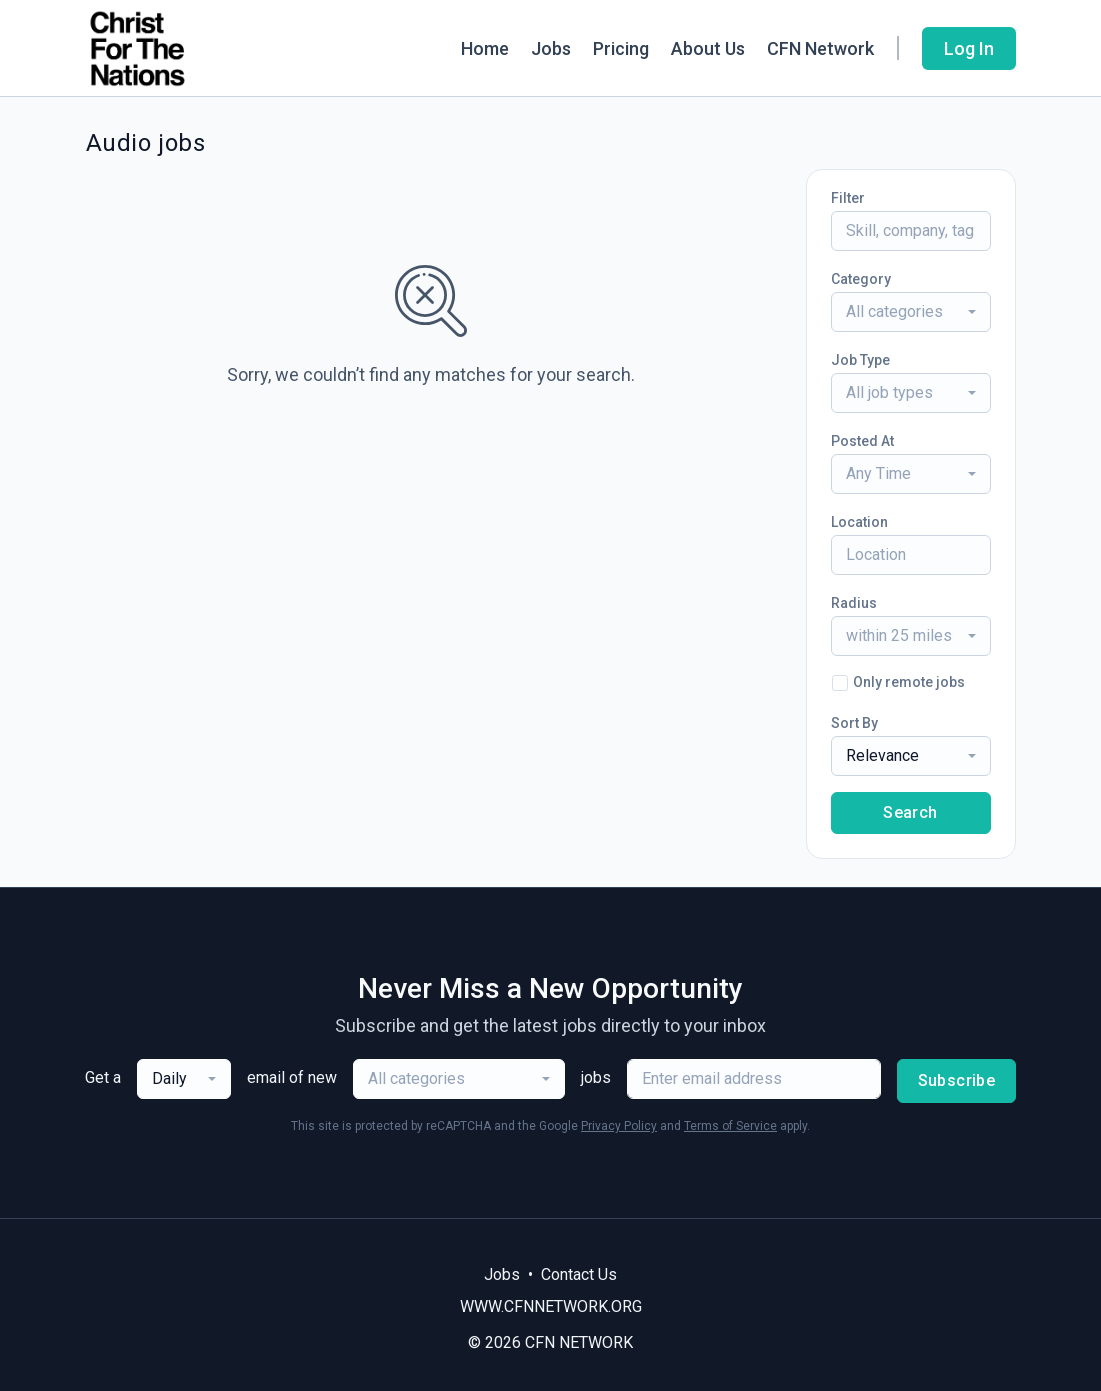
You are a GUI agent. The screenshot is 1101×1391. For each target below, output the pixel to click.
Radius (854, 603)
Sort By (854, 723)
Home (485, 48)
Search (910, 812)
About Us (708, 48)
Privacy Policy (619, 1126)
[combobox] (911, 312)
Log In (969, 48)
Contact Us (579, 1274)
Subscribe (957, 1080)
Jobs (551, 48)
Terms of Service (730, 1126)
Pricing (621, 48)
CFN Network (820, 48)
